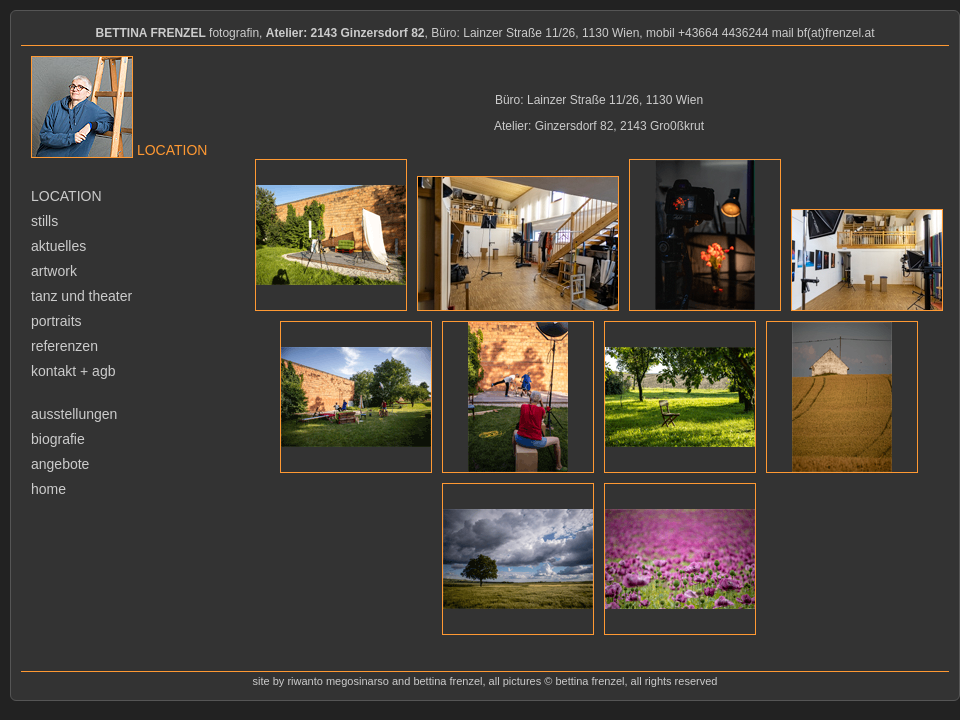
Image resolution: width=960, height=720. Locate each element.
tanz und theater (81, 296)
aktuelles (58, 246)
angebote (60, 464)
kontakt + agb (73, 371)
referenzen (64, 346)
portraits (56, 321)
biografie (58, 439)
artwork (54, 271)
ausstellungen (74, 414)
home (48, 489)
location (66, 196)
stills (44, 221)
